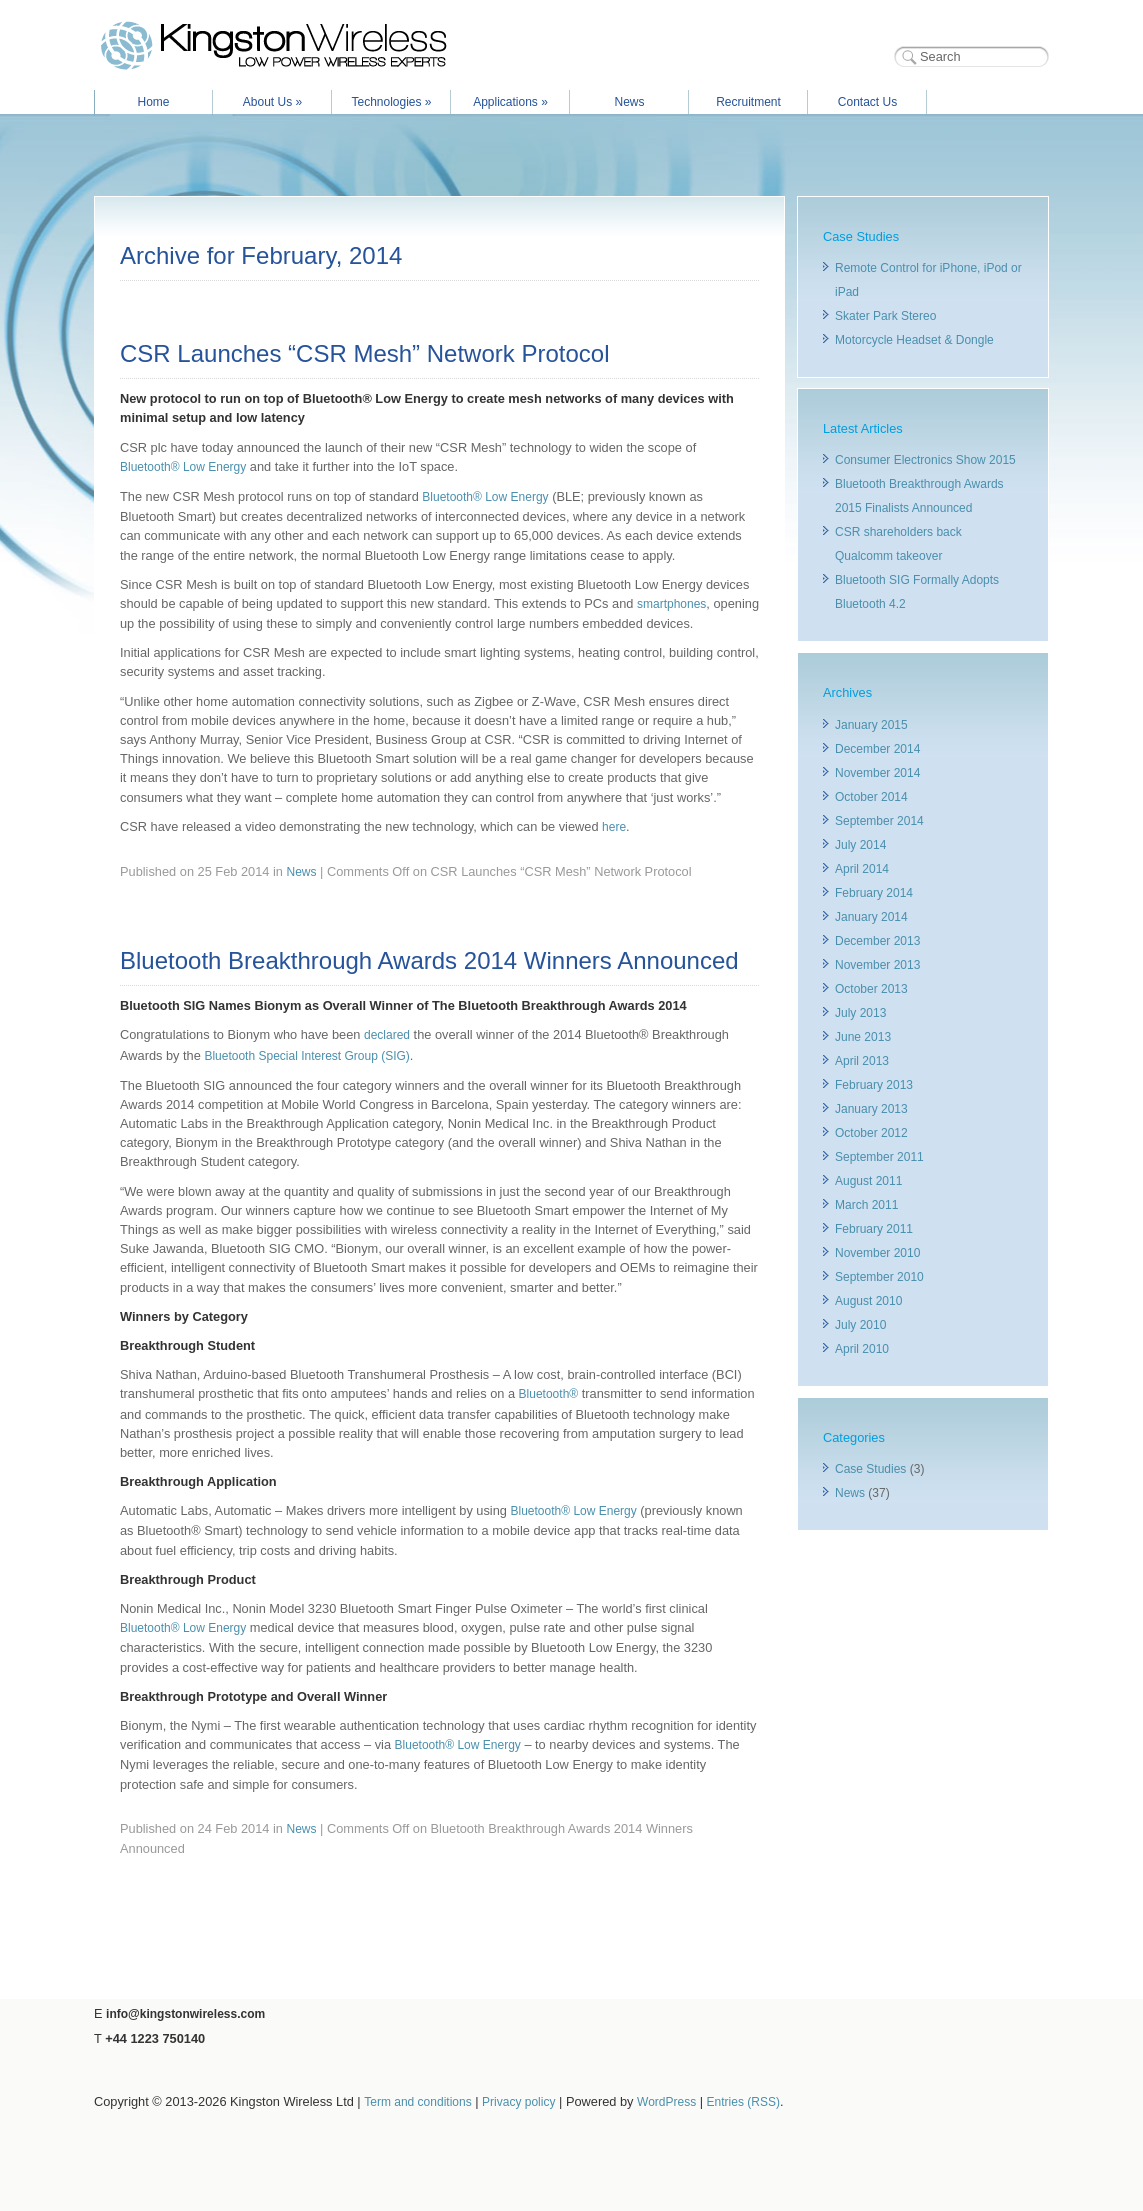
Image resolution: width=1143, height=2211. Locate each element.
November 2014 (877, 773)
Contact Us (867, 102)
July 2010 (860, 1325)
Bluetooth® (549, 1394)
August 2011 (868, 1181)
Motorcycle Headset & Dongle (914, 340)
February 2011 (874, 1229)
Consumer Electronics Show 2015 (925, 460)
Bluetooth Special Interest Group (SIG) (306, 1056)
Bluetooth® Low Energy (183, 467)
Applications (510, 102)
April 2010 (862, 1349)
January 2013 (871, 1109)
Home (153, 102)
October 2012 (871, 1133)
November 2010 (877, 1253)
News (629, 102)
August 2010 (868, 1301)
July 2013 (860, 1013)
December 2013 (877, 941)
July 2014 (860, 845)
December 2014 (877, 749)
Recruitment (748, 102)
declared (387, 1035)
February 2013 (874, 1085)
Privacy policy (518, 2102)
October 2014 (871, 797)
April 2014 (862, 869)
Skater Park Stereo (885, 316)
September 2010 (879, 1277)
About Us (272, 102)
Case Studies (870, 1469)
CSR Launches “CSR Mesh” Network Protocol (365, 353)
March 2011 (866, 1205)
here (614, 827)
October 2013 (871, 989)
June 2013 (863, 1037)
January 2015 (871, 725)
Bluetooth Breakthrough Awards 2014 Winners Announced (429, 960)
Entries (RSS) (743, 2102)
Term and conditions (417, 2102)
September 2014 (879, 821)
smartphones (671, 604)
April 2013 (862, 1061)
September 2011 (879, 1157)
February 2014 (874, 893)
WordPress (666, 2102)
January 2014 (871, 917)
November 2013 (877, 965)
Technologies (391, 102)
